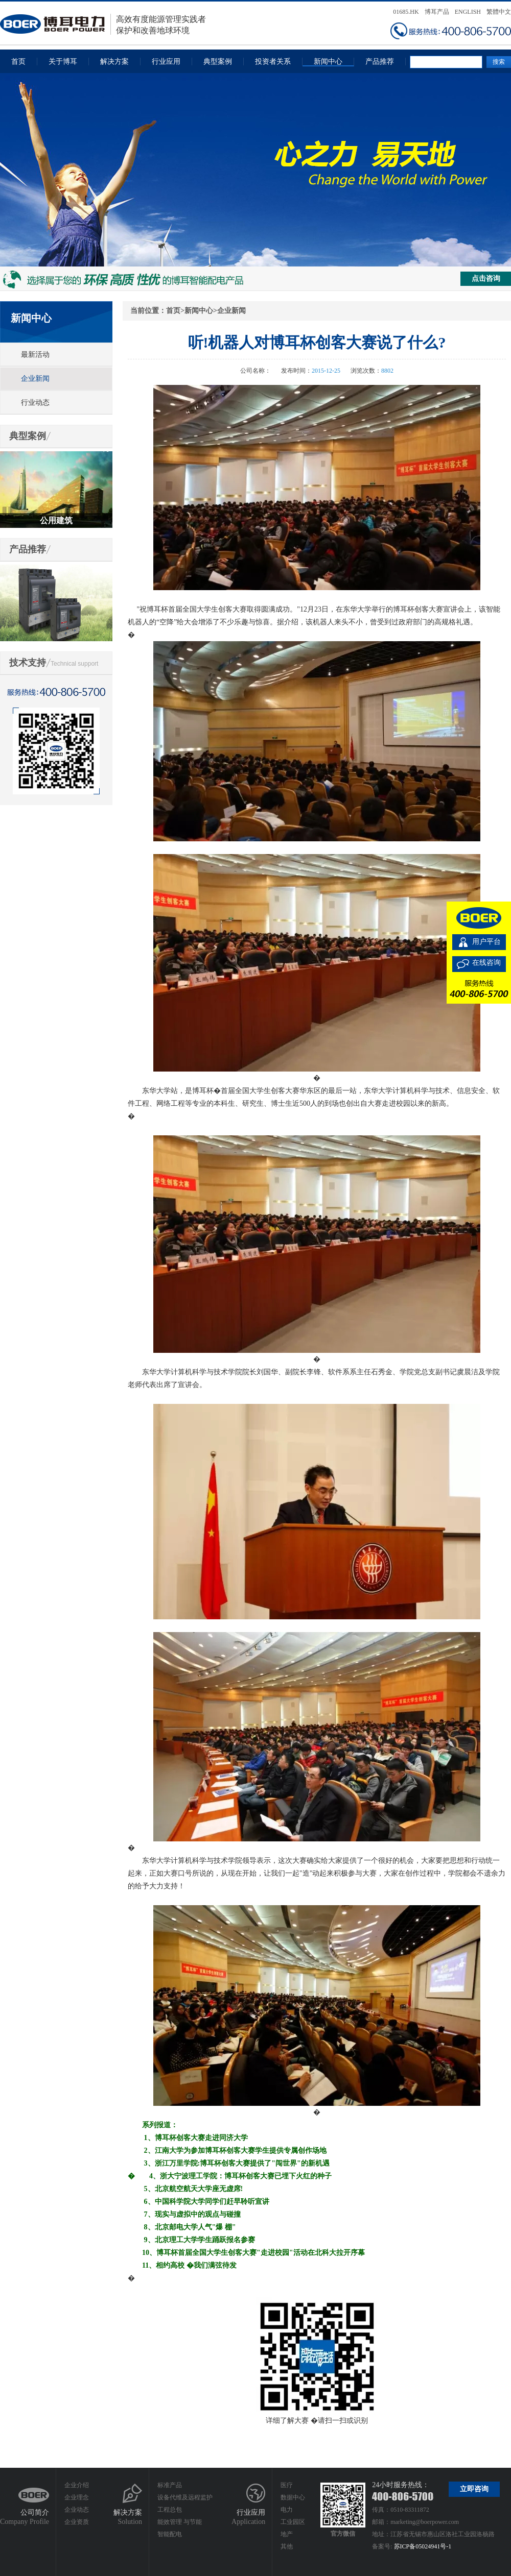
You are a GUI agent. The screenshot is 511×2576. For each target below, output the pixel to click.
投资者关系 (273, 61)
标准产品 (169, 2485)
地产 (287, 2534)
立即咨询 (474, 2489)
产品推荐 (379, 61)
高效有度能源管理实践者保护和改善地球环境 (103, 24)
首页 (18, 61)
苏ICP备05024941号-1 (423, 2546)
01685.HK (406, 11)
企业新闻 (35, 378)
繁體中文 (498, 11)
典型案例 (217, 61)
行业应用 (166, 61)
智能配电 (169, 2534)
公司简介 (34, 2512)
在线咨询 (486, 962)
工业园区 (293, 2521)
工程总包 (169, 2509)
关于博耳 (63, 61)
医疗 (287, 2485)
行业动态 (35, 402)
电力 (287, 2509)
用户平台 (486, 941)
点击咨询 (486, 278)
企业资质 (76, 2521)
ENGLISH (468, 11)
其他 (287, 2546)
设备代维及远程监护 (185, 2497)
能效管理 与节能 (179, 2521)
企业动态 (76, 2509)
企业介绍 (76, 2485)
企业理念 (76, 2497)
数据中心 (293, 2497)
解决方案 (114, 61)
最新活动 (35, 354)
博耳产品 (437, 11)
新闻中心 (328, 61)
